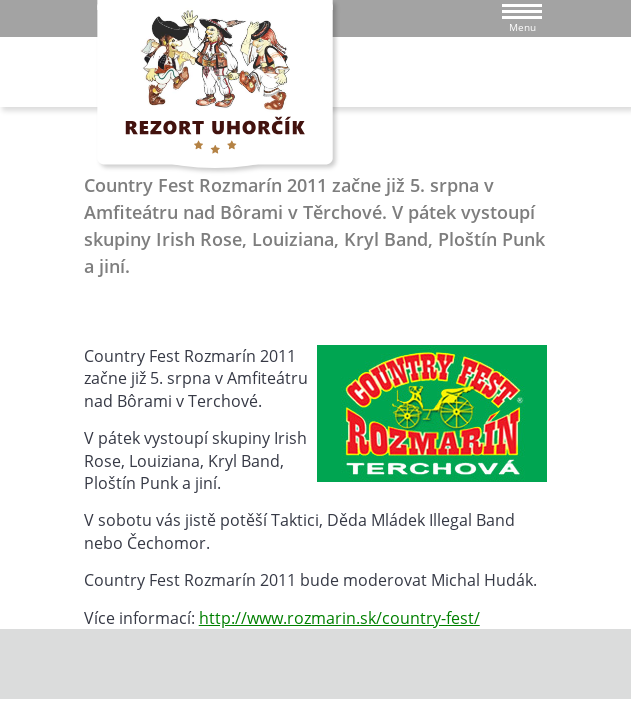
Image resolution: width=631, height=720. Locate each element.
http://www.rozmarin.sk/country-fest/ (339, 618)
